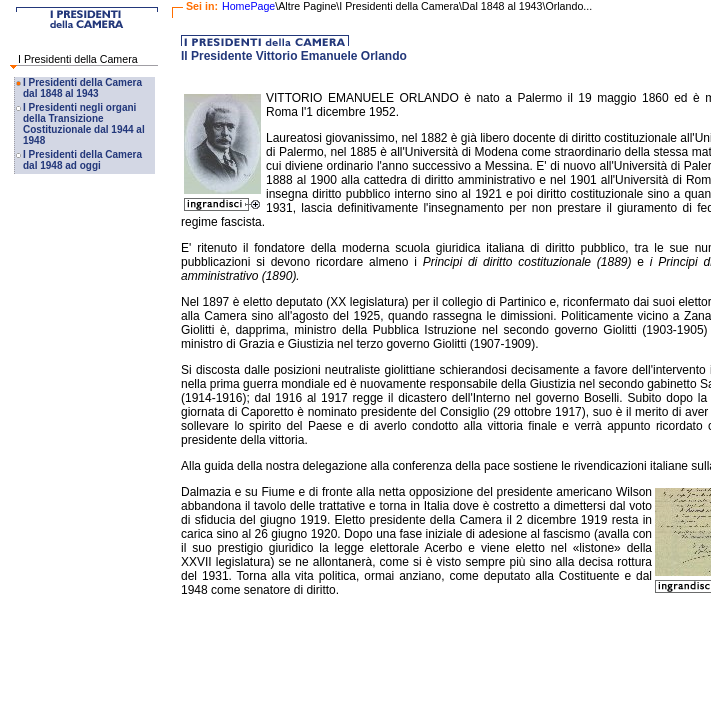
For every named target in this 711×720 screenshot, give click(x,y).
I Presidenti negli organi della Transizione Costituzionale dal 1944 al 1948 (84, 124)
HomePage (248, 6)
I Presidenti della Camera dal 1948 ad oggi (82, 160)
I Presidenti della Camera (78, 59)
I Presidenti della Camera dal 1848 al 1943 (82, 88)
